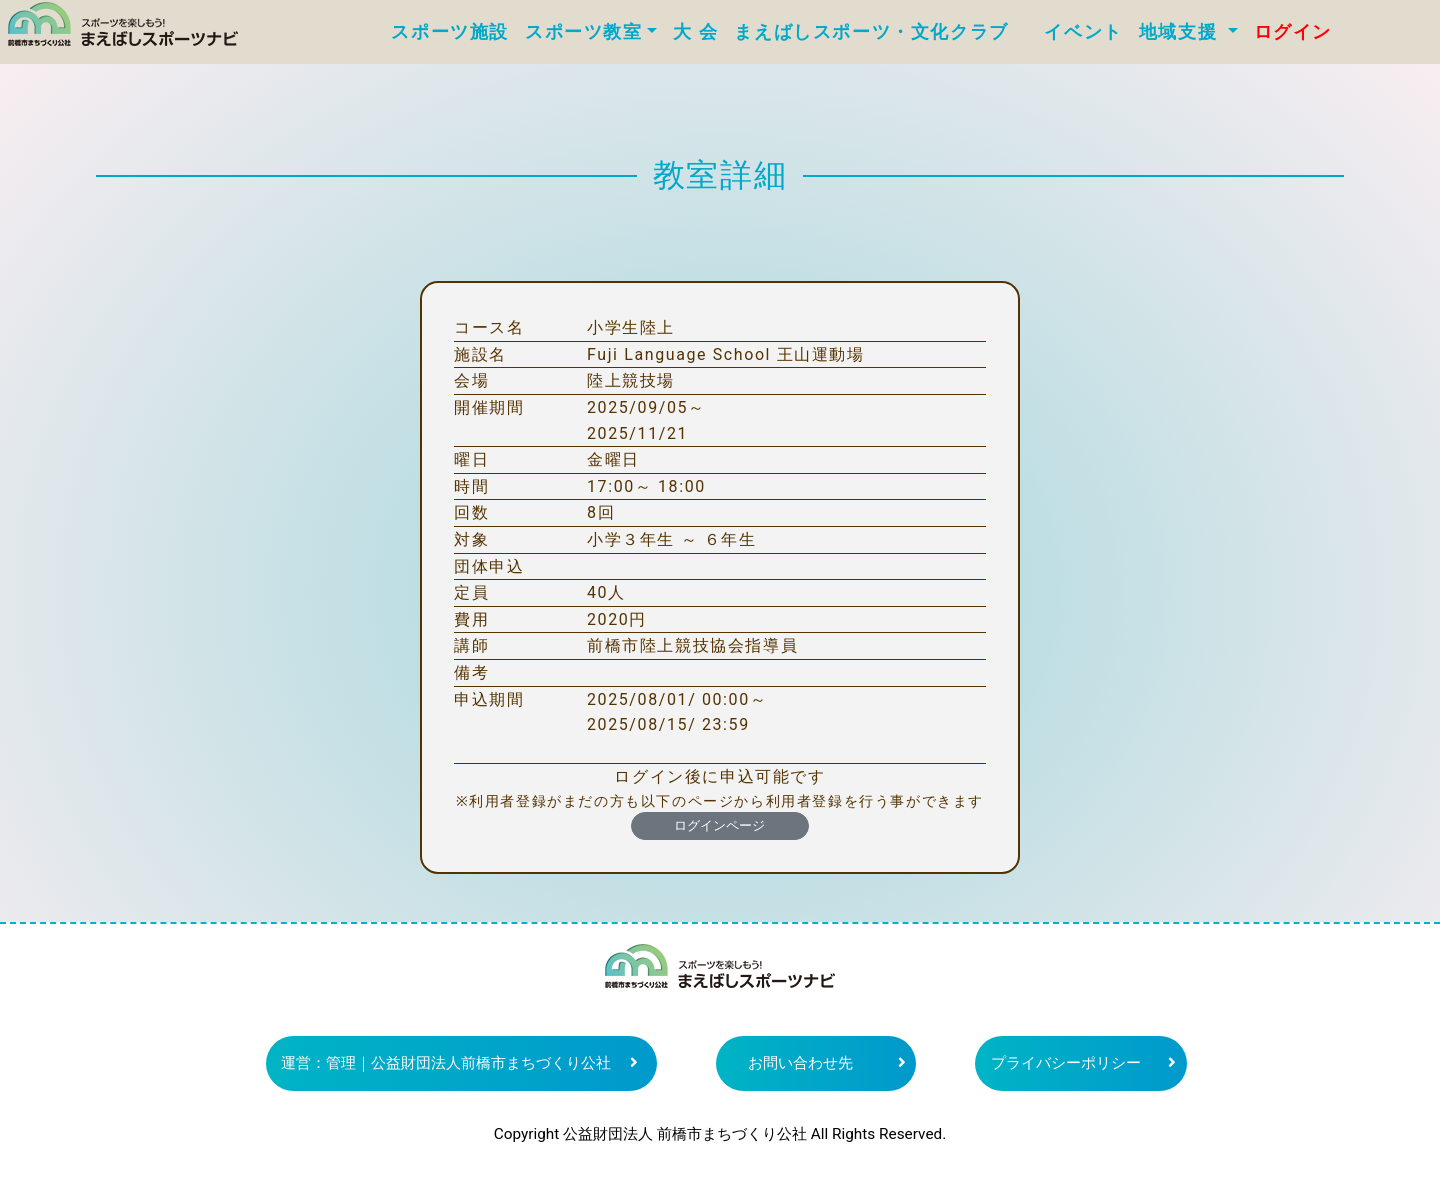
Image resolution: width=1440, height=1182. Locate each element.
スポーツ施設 (450, 32)
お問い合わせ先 (800, 1063)
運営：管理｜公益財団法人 (446, 1063)
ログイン (1293, 32)
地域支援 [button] (1181, 32)
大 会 (695, 32)
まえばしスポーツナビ (720, 974)
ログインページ (719, 825)
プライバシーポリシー (1066, 1063)
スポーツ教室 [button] (584, 32)
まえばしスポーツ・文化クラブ (881, 32)
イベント (1083, 32)
